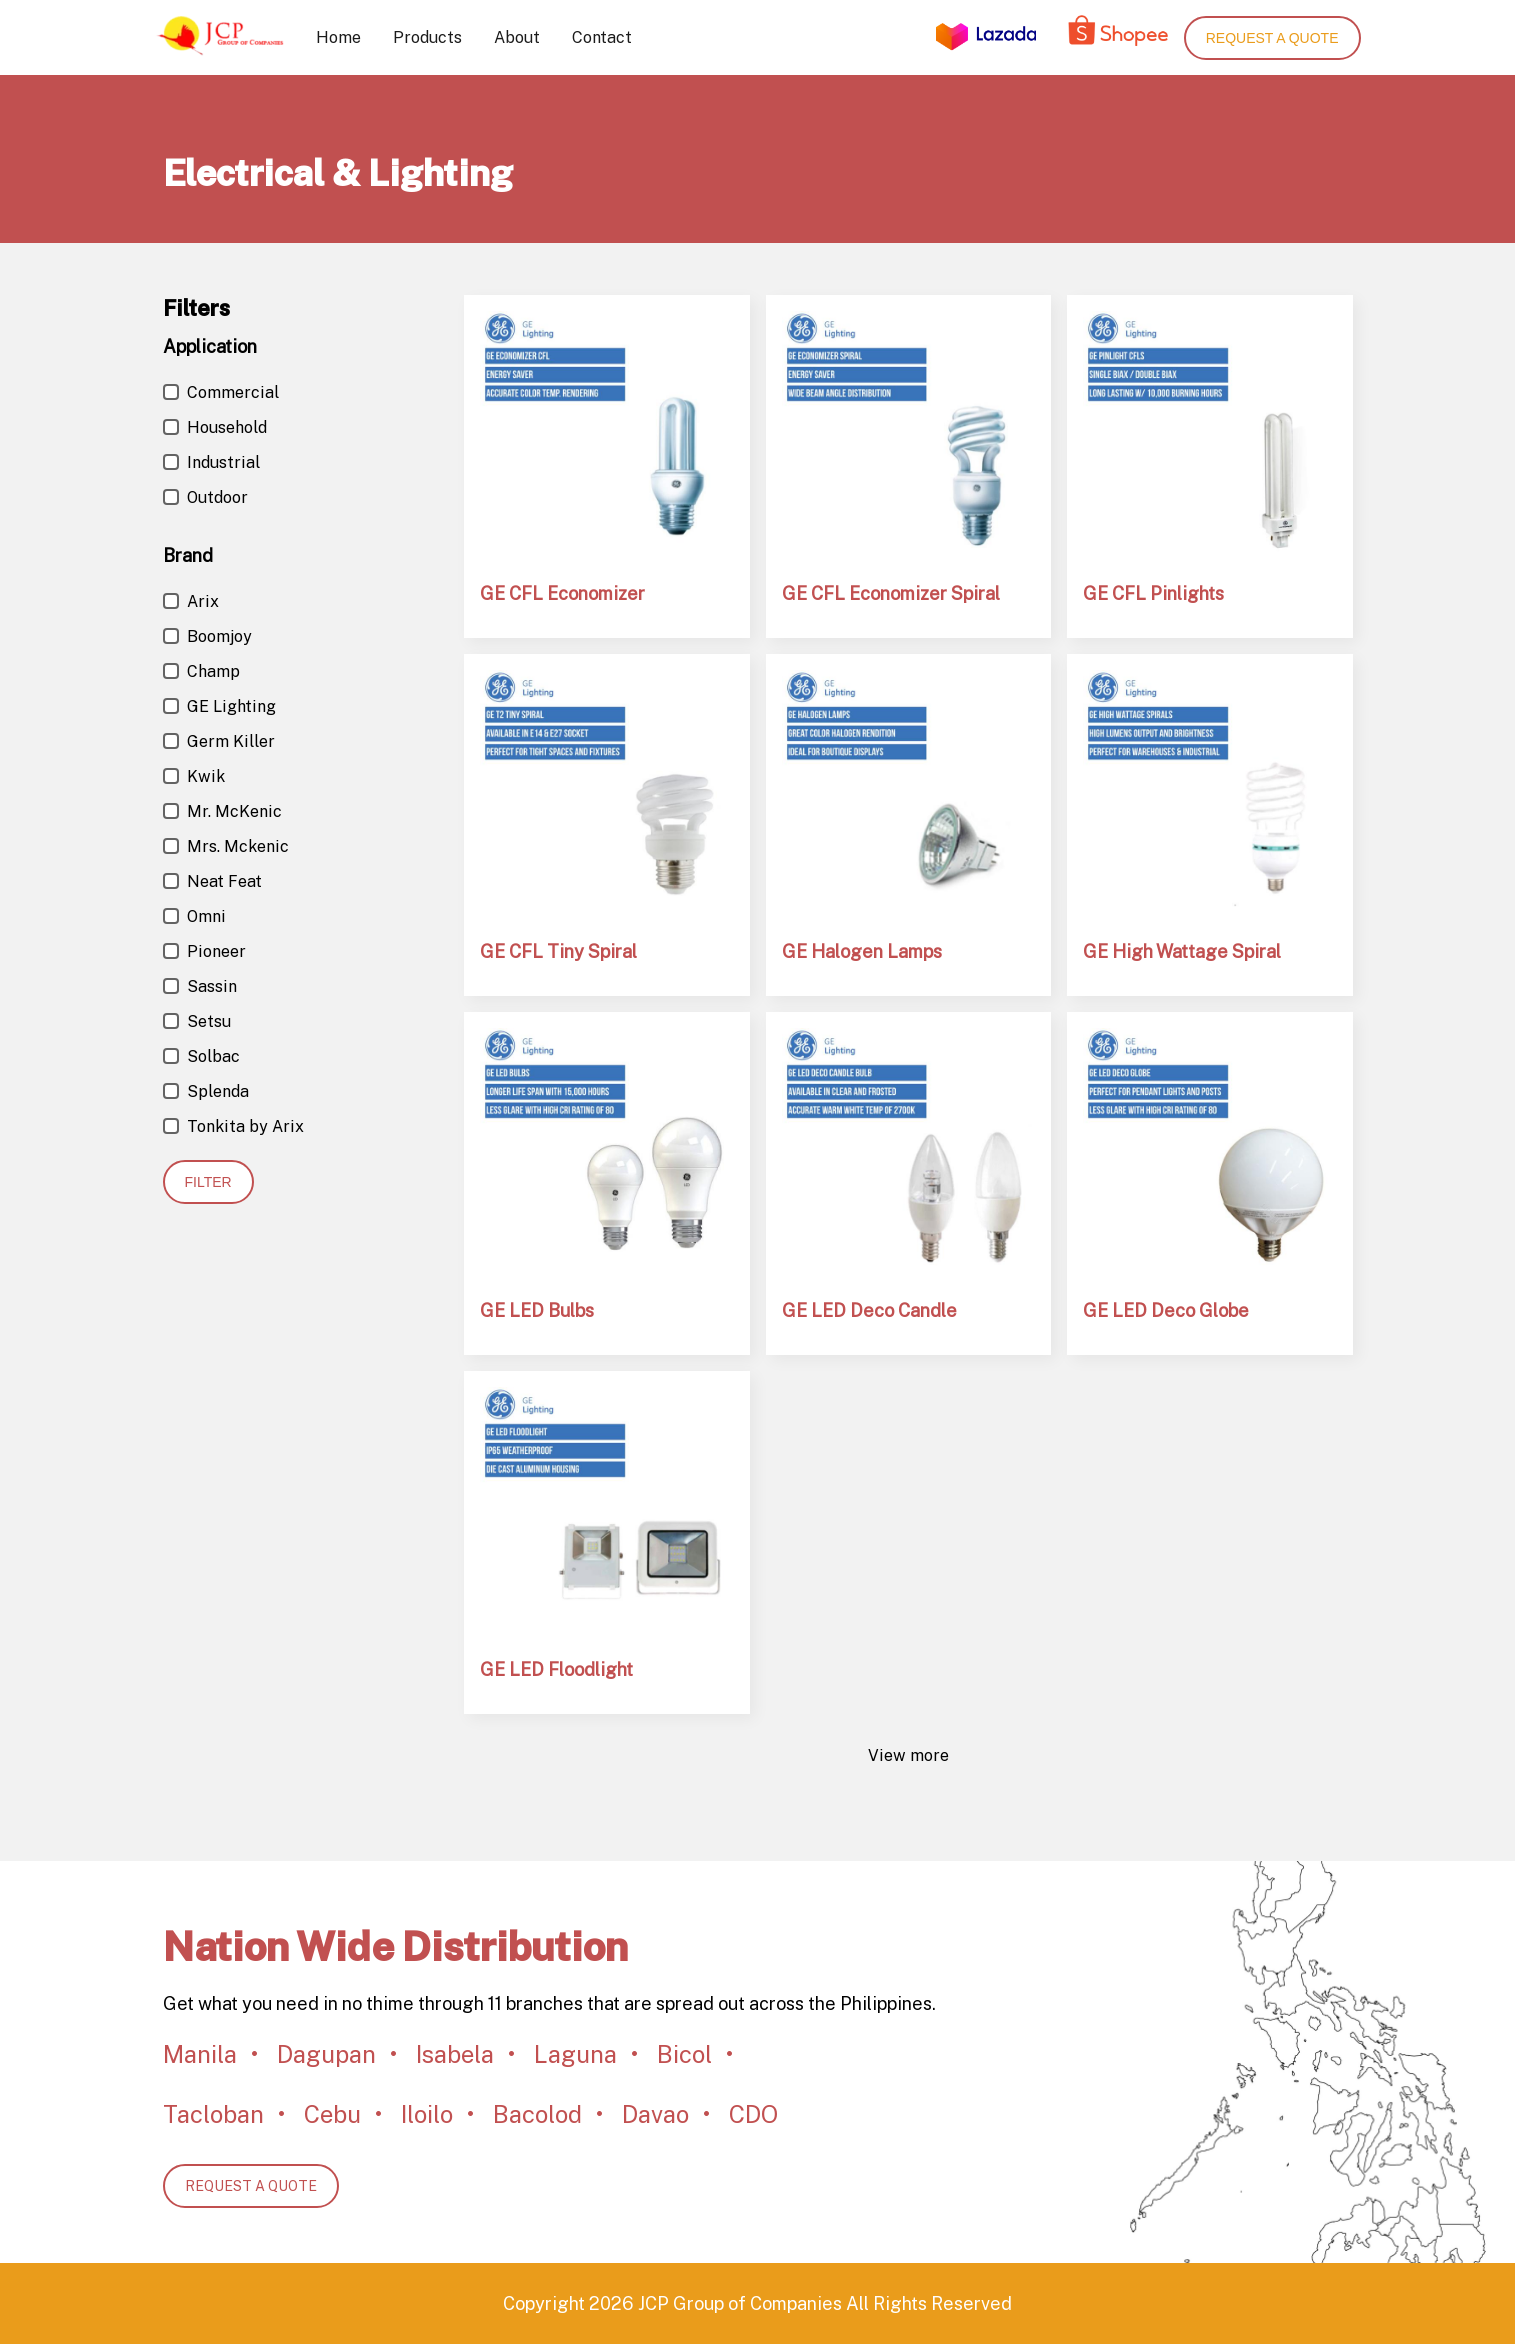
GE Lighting (219, 706)
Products (427, 37)
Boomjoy (207, 636)
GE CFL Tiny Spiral (558, 951)
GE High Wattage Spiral (1182, 951)
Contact (602, 37)
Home (338, 37)
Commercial (221, 392)
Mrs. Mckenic (226, 846)
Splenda (206, 1091)
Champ (201, 671)
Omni (194, 916)
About (517, 37)
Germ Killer (219, 741)
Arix (191, 601)
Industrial (211, 462)
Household (215, 427)
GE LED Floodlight (556, 1669)
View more (908, 1755)
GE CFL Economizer (562, 593)
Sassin (200, 986)
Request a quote (1272, 38)
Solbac (201, 1056)
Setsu (197, 1021)
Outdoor (205, 497)
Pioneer (204, 951)
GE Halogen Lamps (862, 951)
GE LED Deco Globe (1166, 1310)
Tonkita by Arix (233, 1126)
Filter (208, 1182)
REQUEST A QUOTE (251, 2186)
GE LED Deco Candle (869, 1310)
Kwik (194, 776)
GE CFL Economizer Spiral (891, 593)
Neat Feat (212, 881)
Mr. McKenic (222, 811)
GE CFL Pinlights (1153, 593)
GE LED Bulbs (537, 1310)
